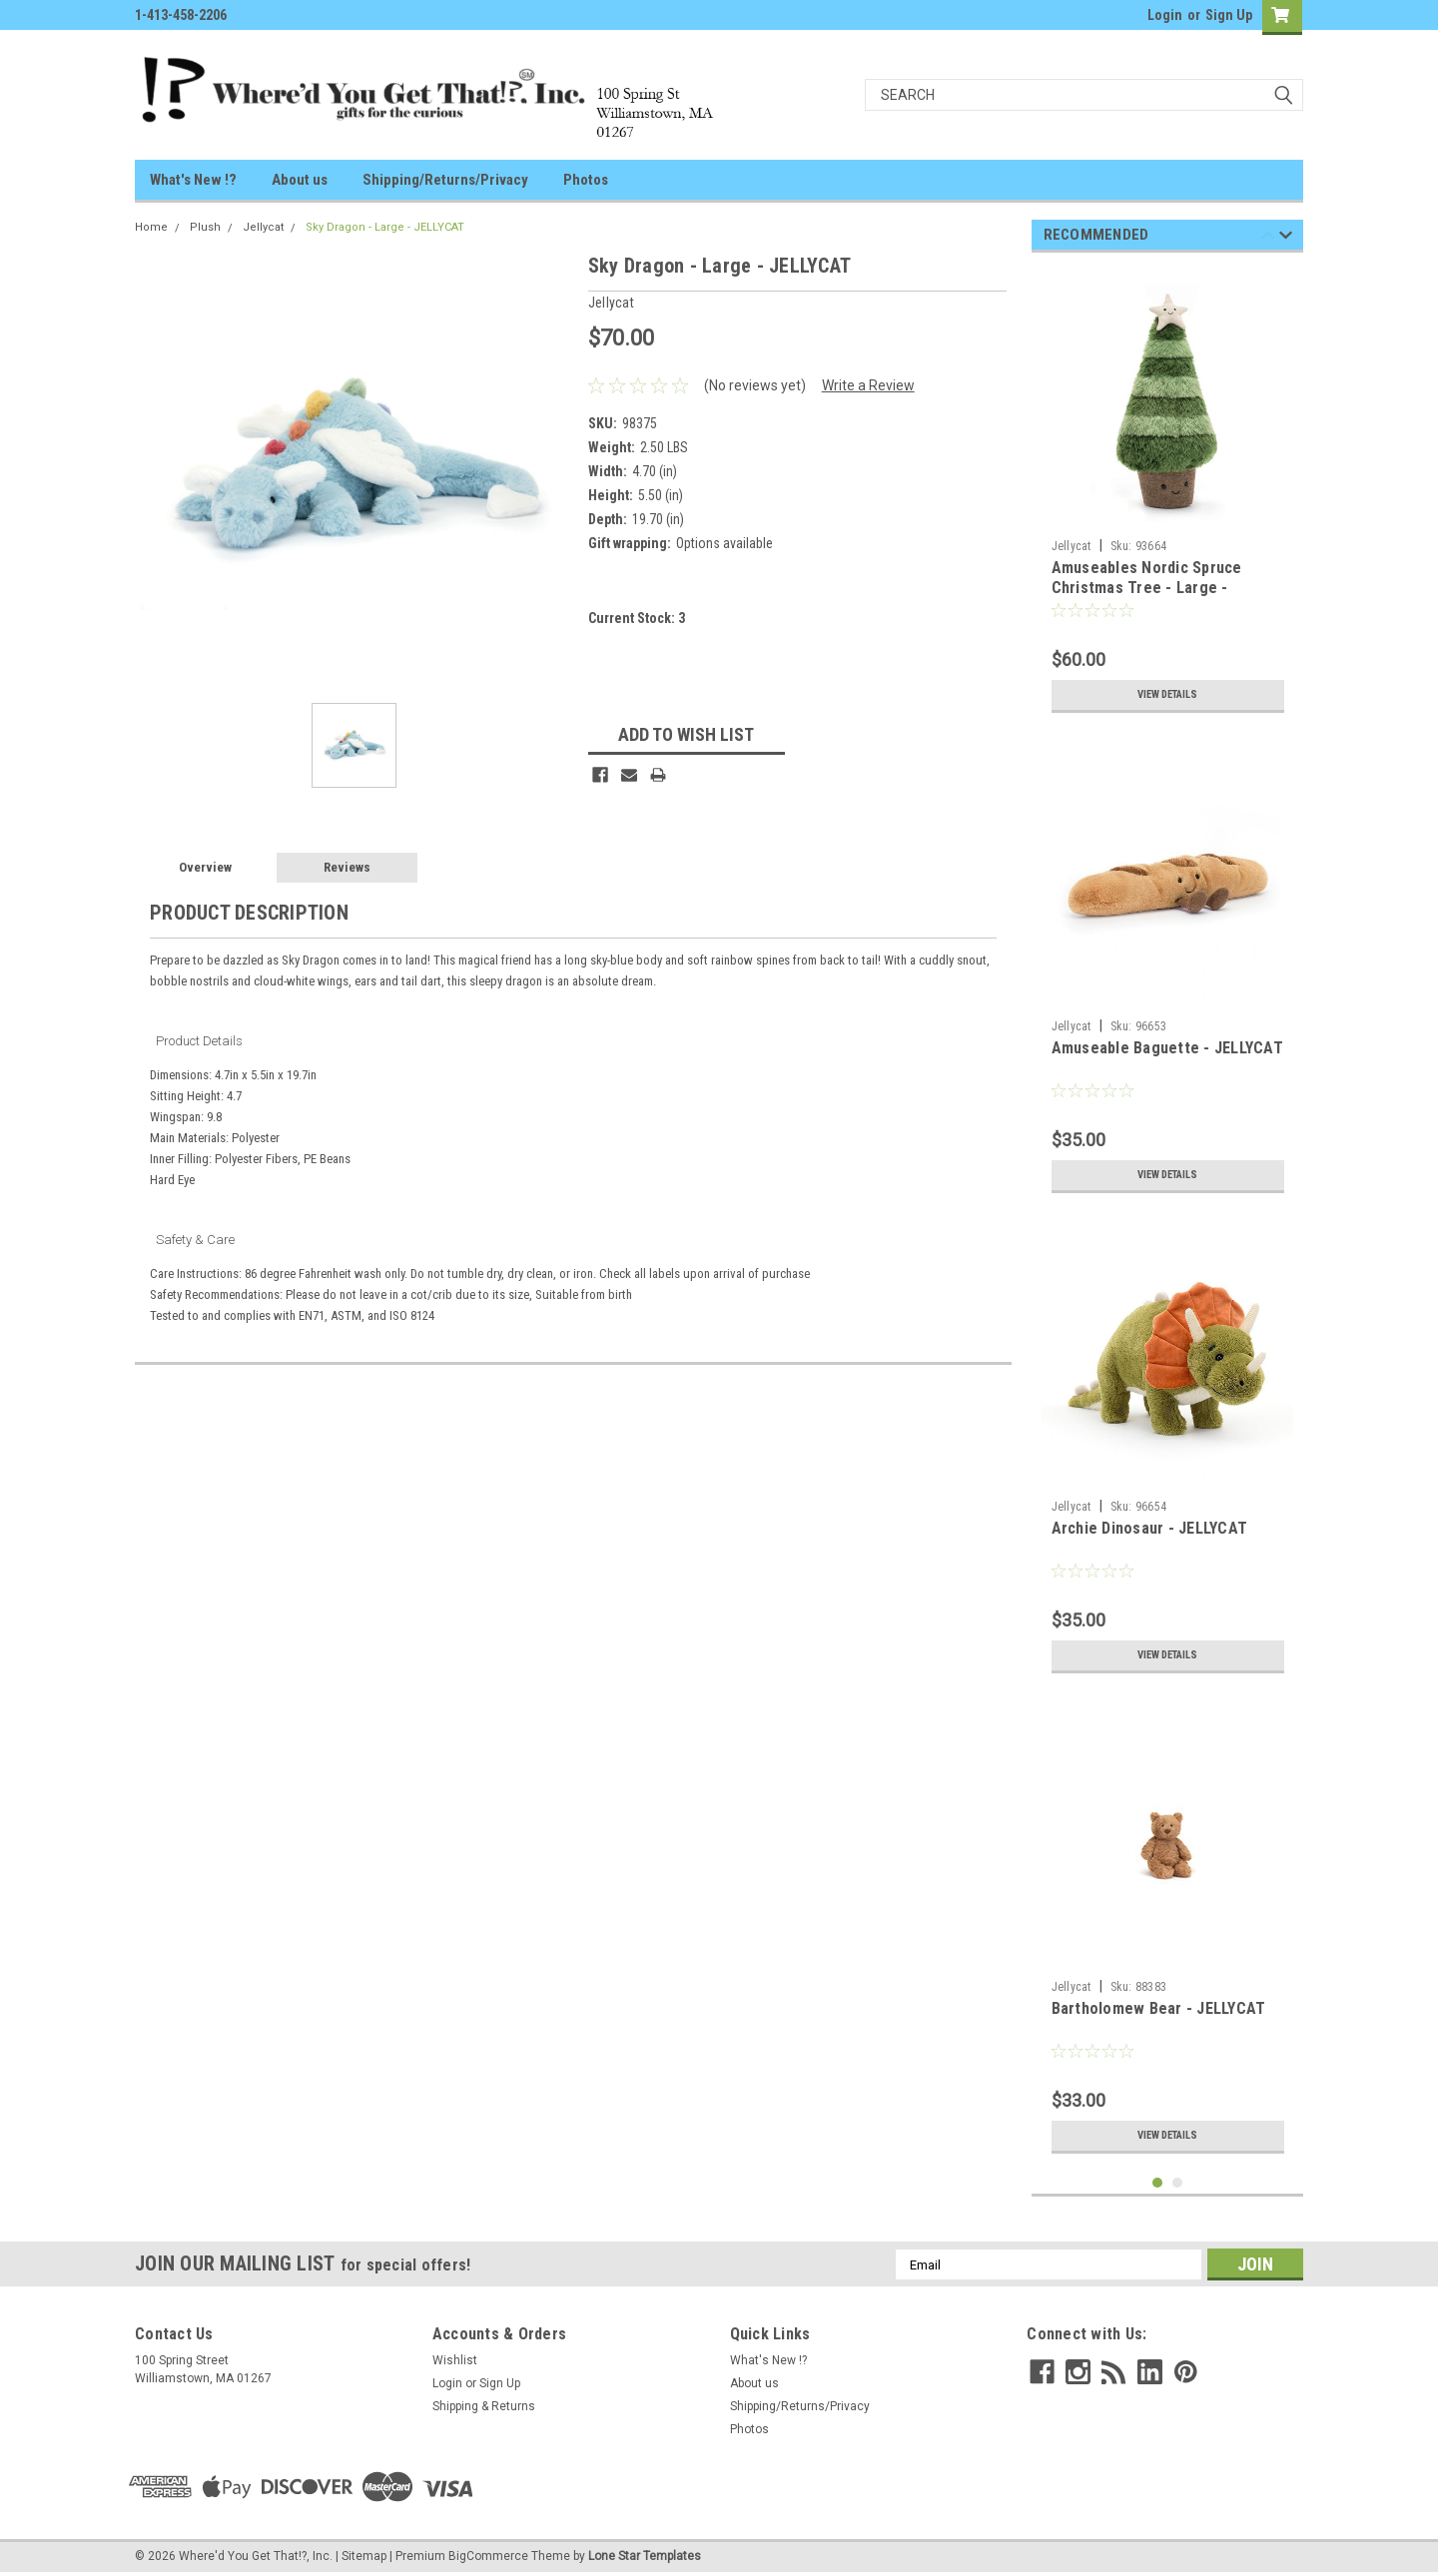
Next (1285, 238)
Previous (1267, 238)
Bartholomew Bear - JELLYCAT (1159, 2008)
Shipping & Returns (483, 2406)
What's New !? (193, 180)
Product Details (199, 1040)
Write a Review (868, 385)
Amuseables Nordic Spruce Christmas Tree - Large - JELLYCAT (1147, 587)
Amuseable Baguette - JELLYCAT (1167, 1047)
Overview (205, 867)
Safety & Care (195, 1239)
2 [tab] (1177, 2183)
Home (151, 227)
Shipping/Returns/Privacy (445, 180)
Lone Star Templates (644, 2556)
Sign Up (1228, 15)
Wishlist (454, 2360)
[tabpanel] (1168, 495)
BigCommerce (488, 2556)
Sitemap (364, 2556)
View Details (1167, 695)
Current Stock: (636, 618)
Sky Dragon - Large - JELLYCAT (385, 227)
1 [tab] (1157, 2183)
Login (1164, 15)
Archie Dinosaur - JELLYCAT (1150, 1528)
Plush (205, 227)
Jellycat (263, 227)
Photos (585, 180)
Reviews (347, 867)
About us (300, 180)
